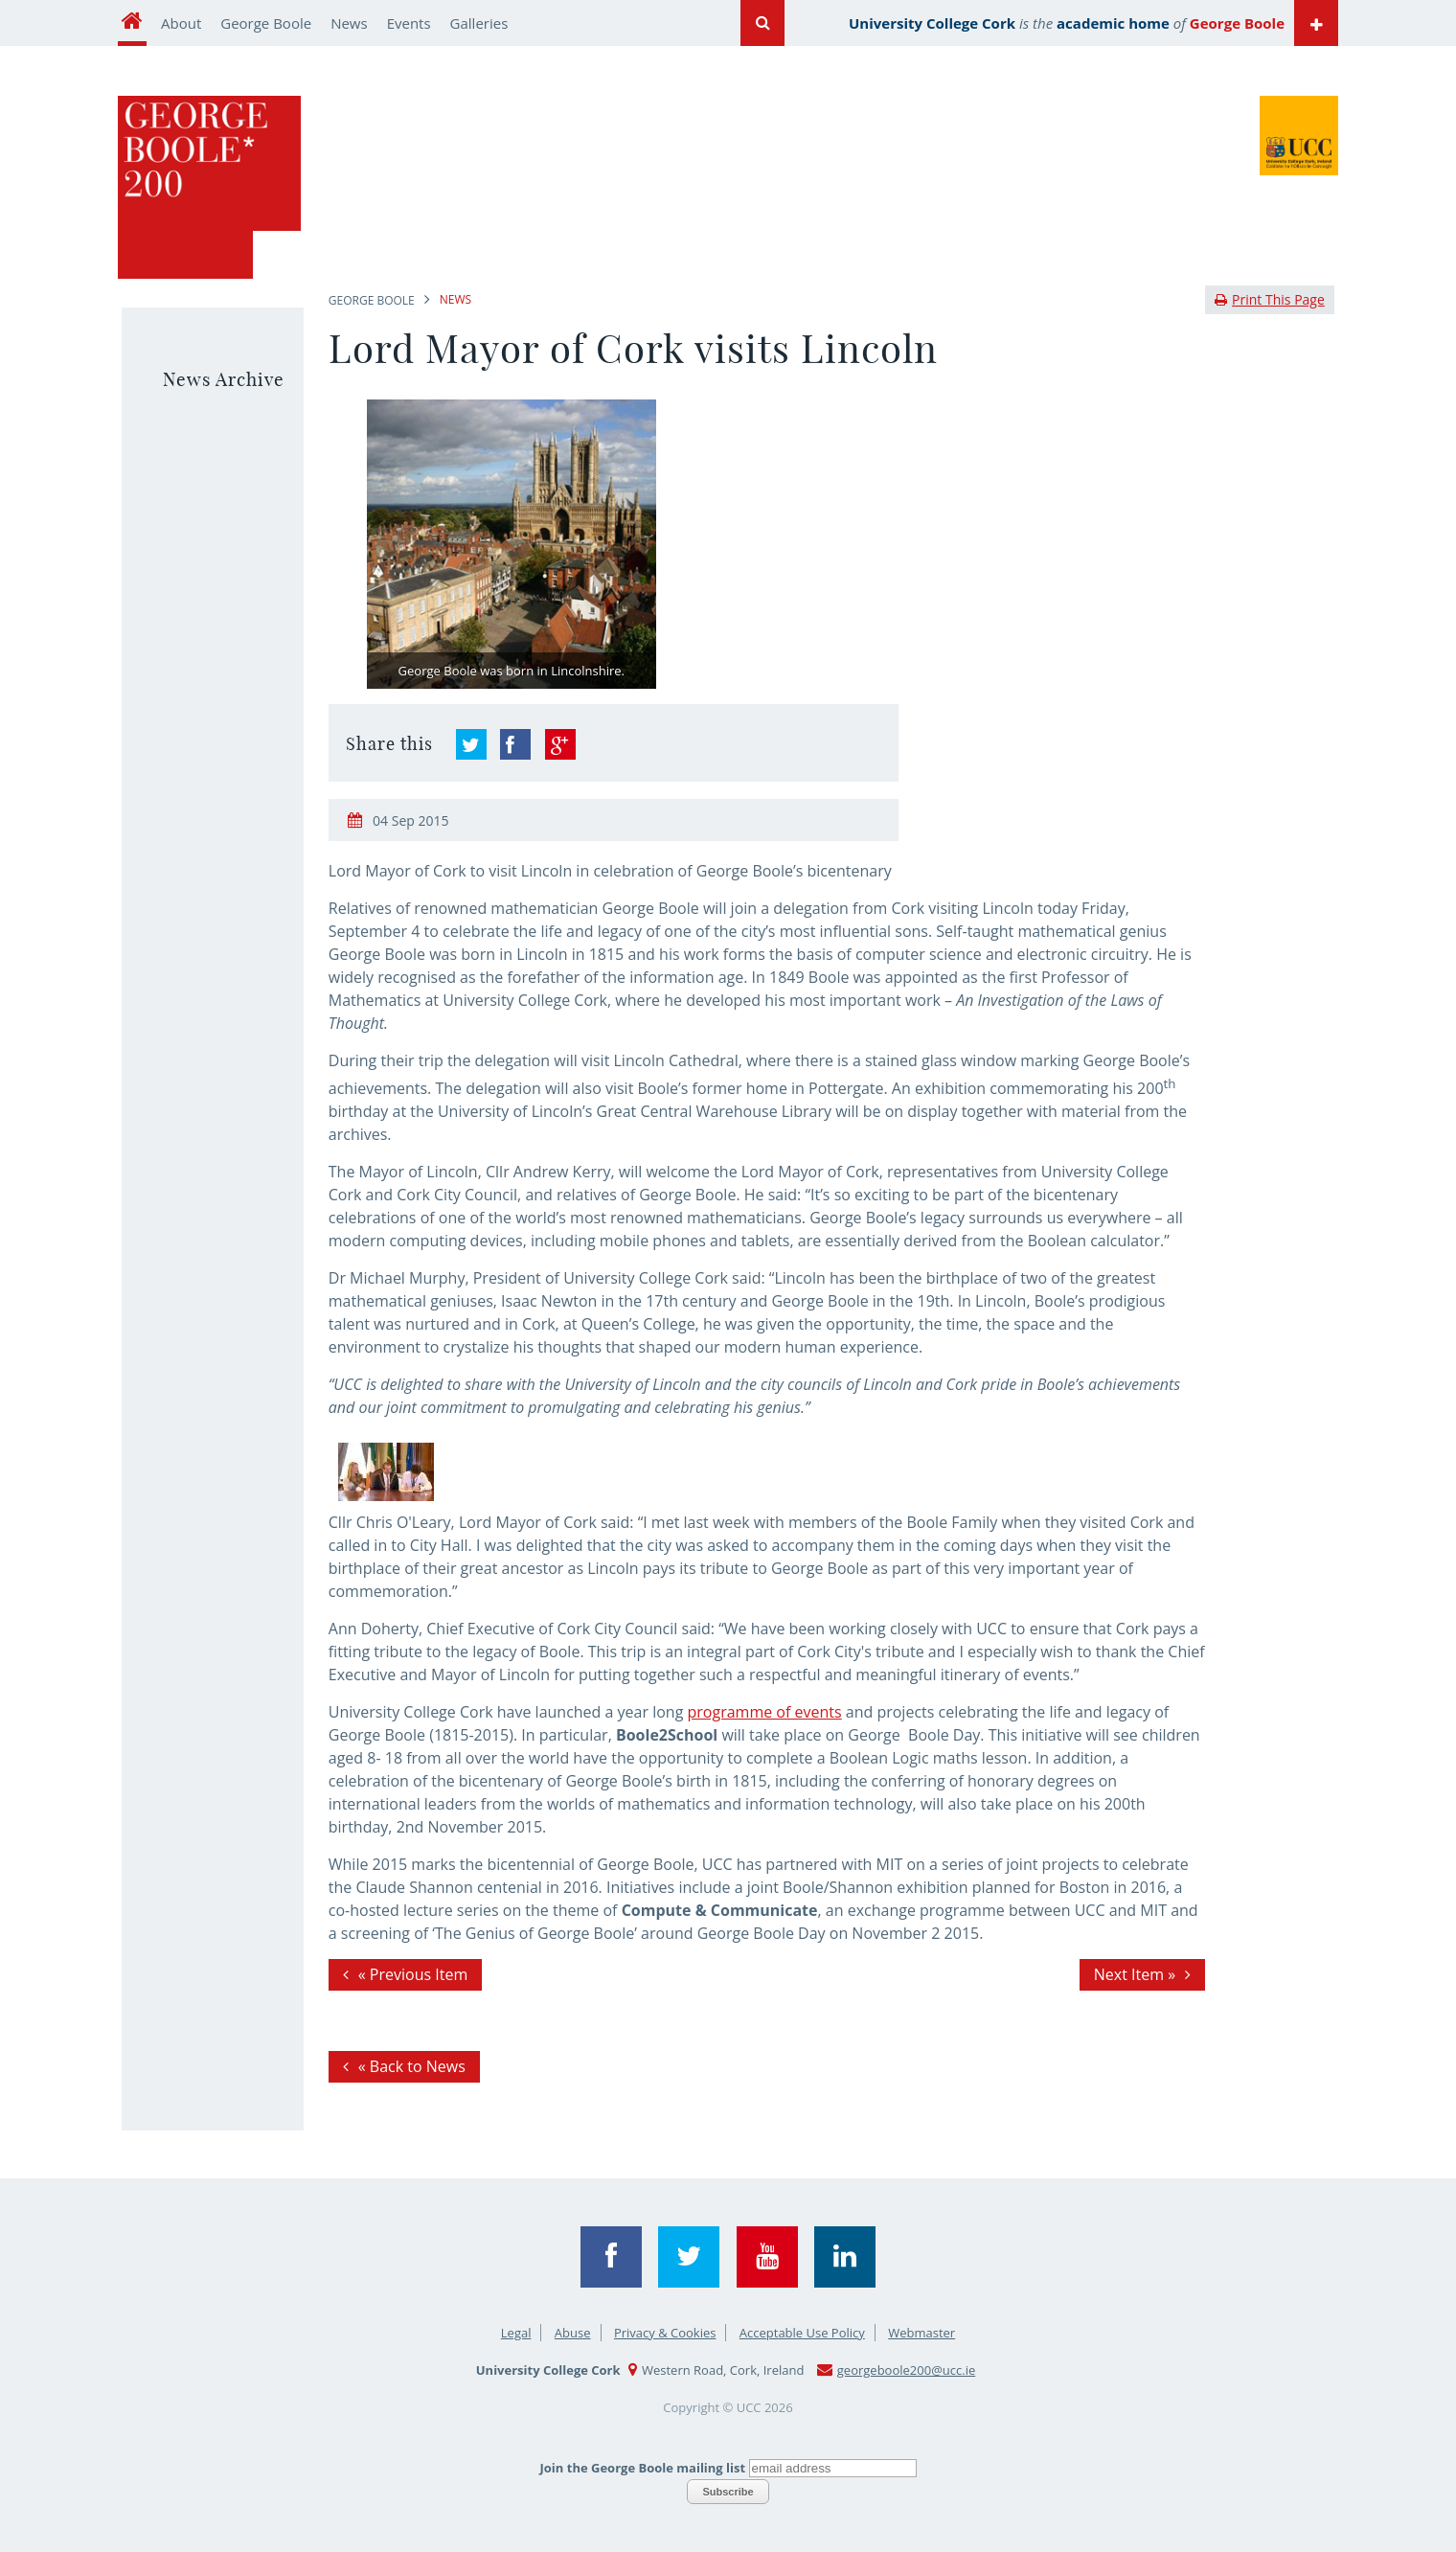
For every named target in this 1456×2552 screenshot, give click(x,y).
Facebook (611, 2257)
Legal (516, 2332)
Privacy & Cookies (665, 2332)
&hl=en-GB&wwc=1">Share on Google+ (560, 744)
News (349, 23)
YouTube (767, 2257)
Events (409, 23)
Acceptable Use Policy (802, 2332)
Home (132, 23)
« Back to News (412, 2066)
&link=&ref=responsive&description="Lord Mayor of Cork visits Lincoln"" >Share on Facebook (515, 744)
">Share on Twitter (471, 744)
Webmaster (921, 2332)
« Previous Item (412, 1974)
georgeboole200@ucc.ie (906, 2370)
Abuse (573, 2332)
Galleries (479, 23)
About (181, 23)
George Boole (265, 23)
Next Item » (1134, 1974)
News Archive (223, 379)
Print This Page (1270, 299)
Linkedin (845, 2257)
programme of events (765, 1711)
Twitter (688, 2257)
